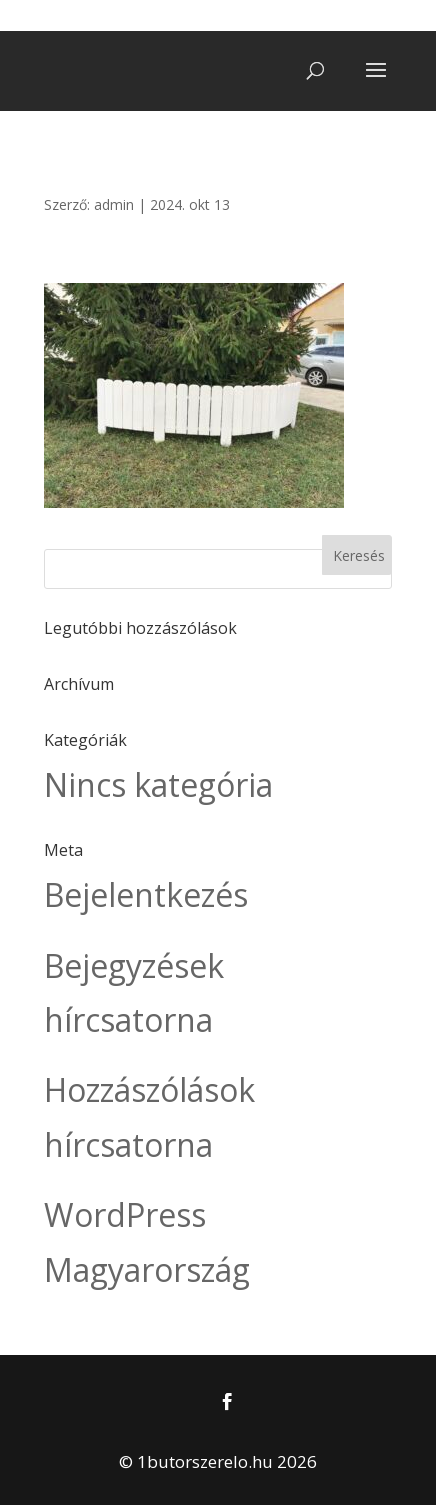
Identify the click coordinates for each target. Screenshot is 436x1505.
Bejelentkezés (146, 894)
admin (114, 204)
